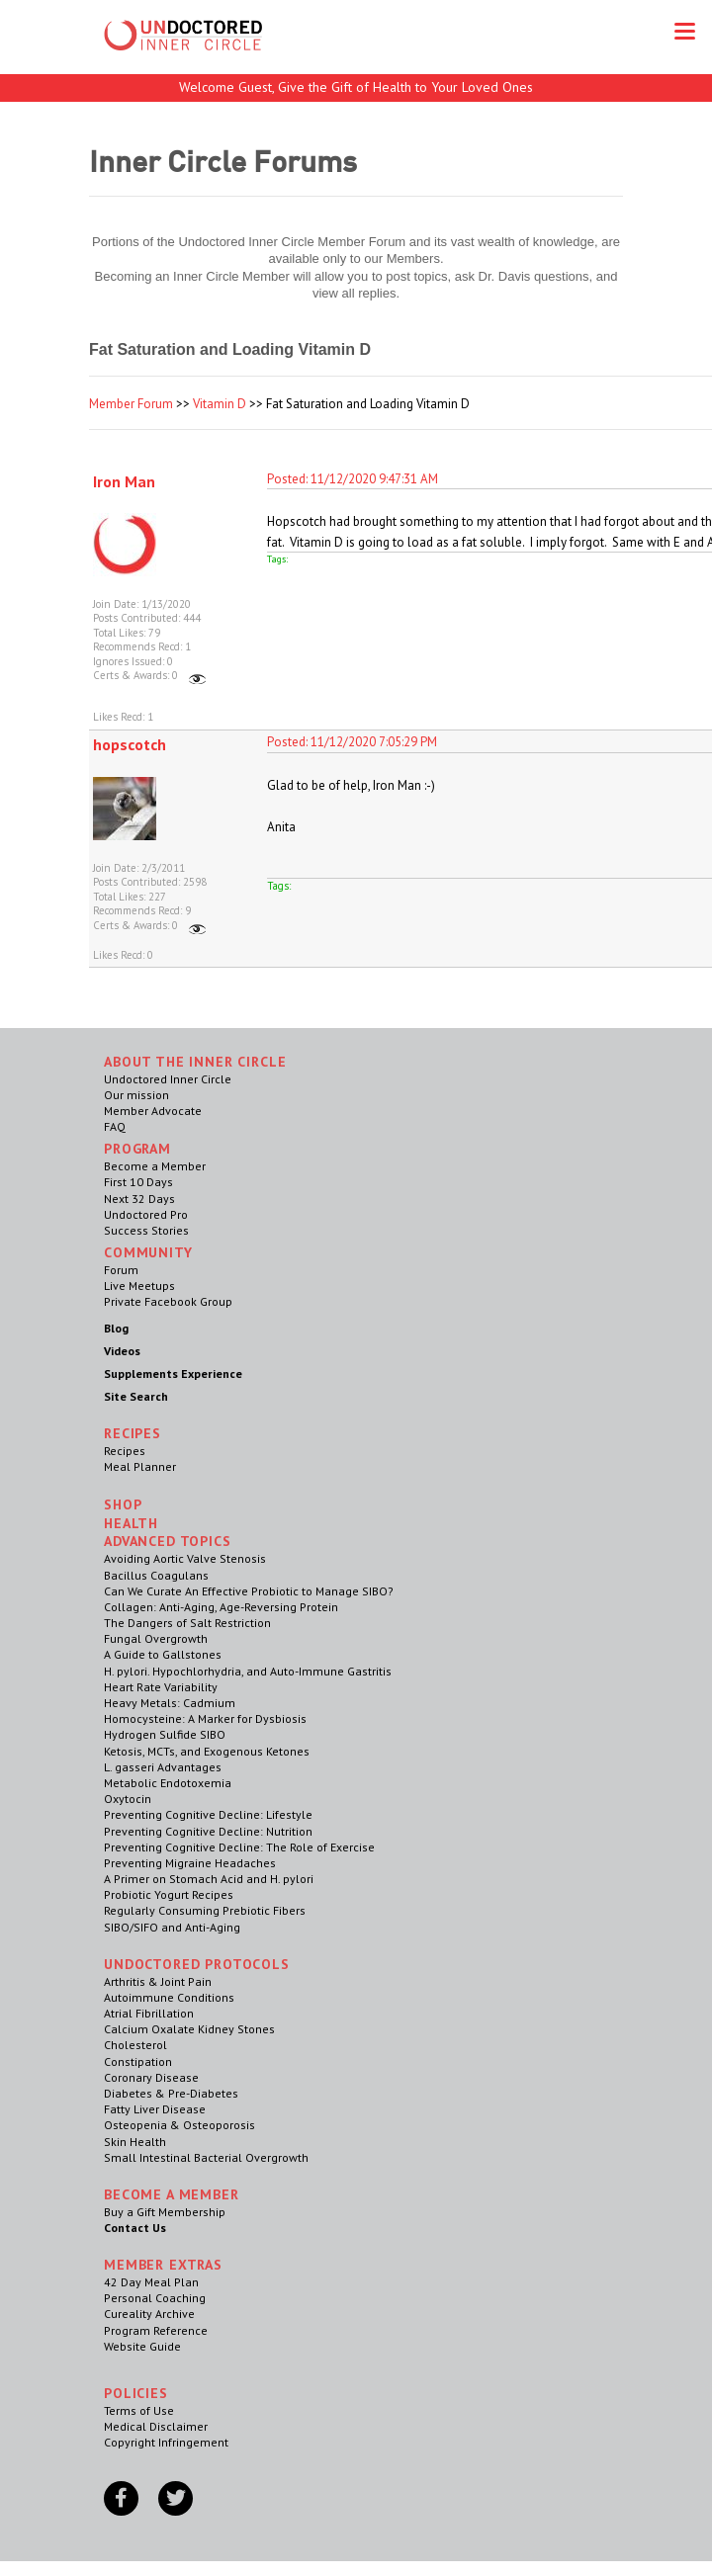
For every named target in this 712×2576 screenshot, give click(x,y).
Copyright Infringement (166, 2442)
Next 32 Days (139, 1198)
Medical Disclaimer (156, 2426)
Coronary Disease (151, 2077)
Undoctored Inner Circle (167, 1079)
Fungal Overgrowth (156, 1638)
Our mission (136, 1094)
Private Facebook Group (168, 1301)
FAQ (115, 1126)
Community (148, 1252)
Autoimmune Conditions (169, 1997)
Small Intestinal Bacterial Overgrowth (206, 2157)
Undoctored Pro (146, 1214)
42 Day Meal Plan (151, 2282)
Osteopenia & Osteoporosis (179, 2124)
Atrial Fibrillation (149, 2013)
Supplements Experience (173, 1373)
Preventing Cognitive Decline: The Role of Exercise (239, 1847)
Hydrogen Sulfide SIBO (164, 1734)
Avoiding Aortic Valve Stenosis (185, 1558)
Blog (116, 1328)
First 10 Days (138, 1181)
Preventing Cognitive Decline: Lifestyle (208, 1814)
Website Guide (142, 2346)
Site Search (136, 1396)
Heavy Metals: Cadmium (169, 1702)
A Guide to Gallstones (163, 1654)
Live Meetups (139, 1285)
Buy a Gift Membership (164, 2211)
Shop (122, 1504)
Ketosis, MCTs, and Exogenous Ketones (207, 1751)
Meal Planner (140, 1466)
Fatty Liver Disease (155, 2109)
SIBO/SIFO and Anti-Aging (172, 1927)
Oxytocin (127, 1798)
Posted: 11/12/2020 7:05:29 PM (352, 741)
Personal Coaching (155, 2297)
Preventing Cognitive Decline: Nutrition (208, 1831)
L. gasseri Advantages (163, 1767)
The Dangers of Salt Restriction (187, 1622)
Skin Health (135, 2141)
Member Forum (131, 403)
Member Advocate (153, 1110)
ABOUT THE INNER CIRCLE (195, 1062)
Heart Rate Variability (161, 1686)
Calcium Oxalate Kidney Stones (189, 2028)
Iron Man (124, 481)
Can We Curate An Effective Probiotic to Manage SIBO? (249, 1591)
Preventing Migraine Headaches (190, 1862)
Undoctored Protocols (197, 1964)
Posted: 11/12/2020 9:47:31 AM (352, 479)
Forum (121, 1269)
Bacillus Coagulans (156, 1575)
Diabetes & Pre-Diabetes (171, 2093)
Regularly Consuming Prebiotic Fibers (205, 1910)
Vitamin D (219, 403)
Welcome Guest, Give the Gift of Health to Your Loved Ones (356, 87)
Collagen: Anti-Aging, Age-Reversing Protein (221, 1606)
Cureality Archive (149, 2313)
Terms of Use (139, 2410)
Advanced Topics (167, 1541)
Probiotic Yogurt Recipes (168, 1894)
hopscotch (129, 744)
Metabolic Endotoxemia (167, 1782)
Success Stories (146, 1230)
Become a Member (155, 1166)
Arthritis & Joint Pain (158, 1981)
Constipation (138, 2061)
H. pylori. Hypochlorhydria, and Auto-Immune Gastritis (248, 1671)
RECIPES (132, 1433)
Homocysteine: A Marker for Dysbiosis (205, 1718)
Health (131, 1523)
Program (137, 1149)
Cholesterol (135, 2044)
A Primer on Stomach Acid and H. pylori (208, 1878)
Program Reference (156, 2330)
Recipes (124, 1450)
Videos (122, 1350)
